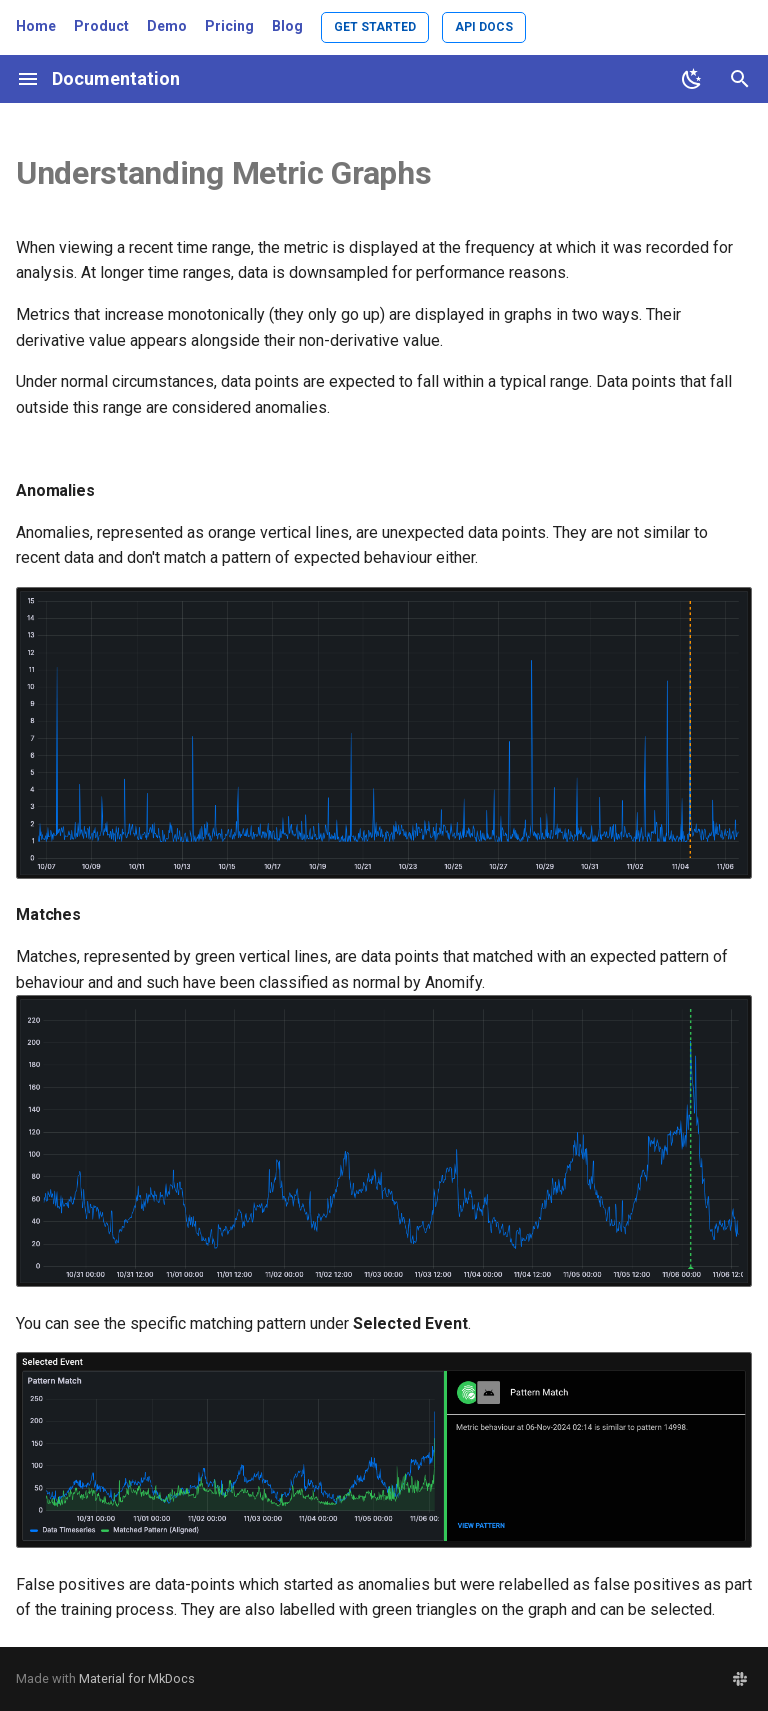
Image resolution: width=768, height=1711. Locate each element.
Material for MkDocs (137, 1678)
